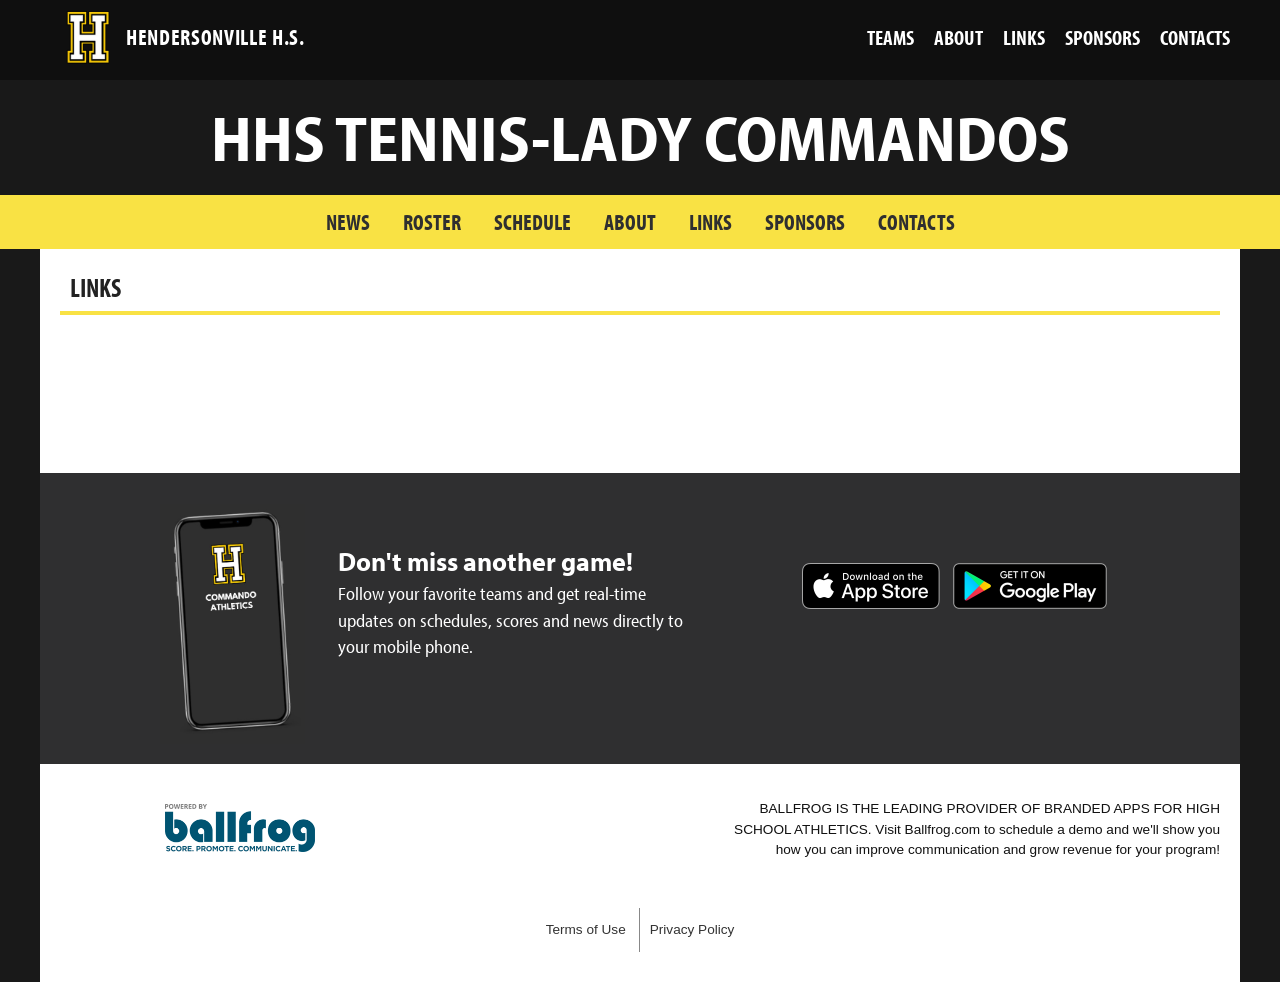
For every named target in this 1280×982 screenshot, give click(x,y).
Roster (432, 221)
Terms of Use (586, 929)
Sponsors (805, 221)
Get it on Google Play (1030, 586)
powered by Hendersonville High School (240, 828)
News (348, 221)
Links (710, 221)
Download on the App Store (871, 586)
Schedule (532, 221)
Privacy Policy (692, 929)
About (630, 221)
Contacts (916, 221)
